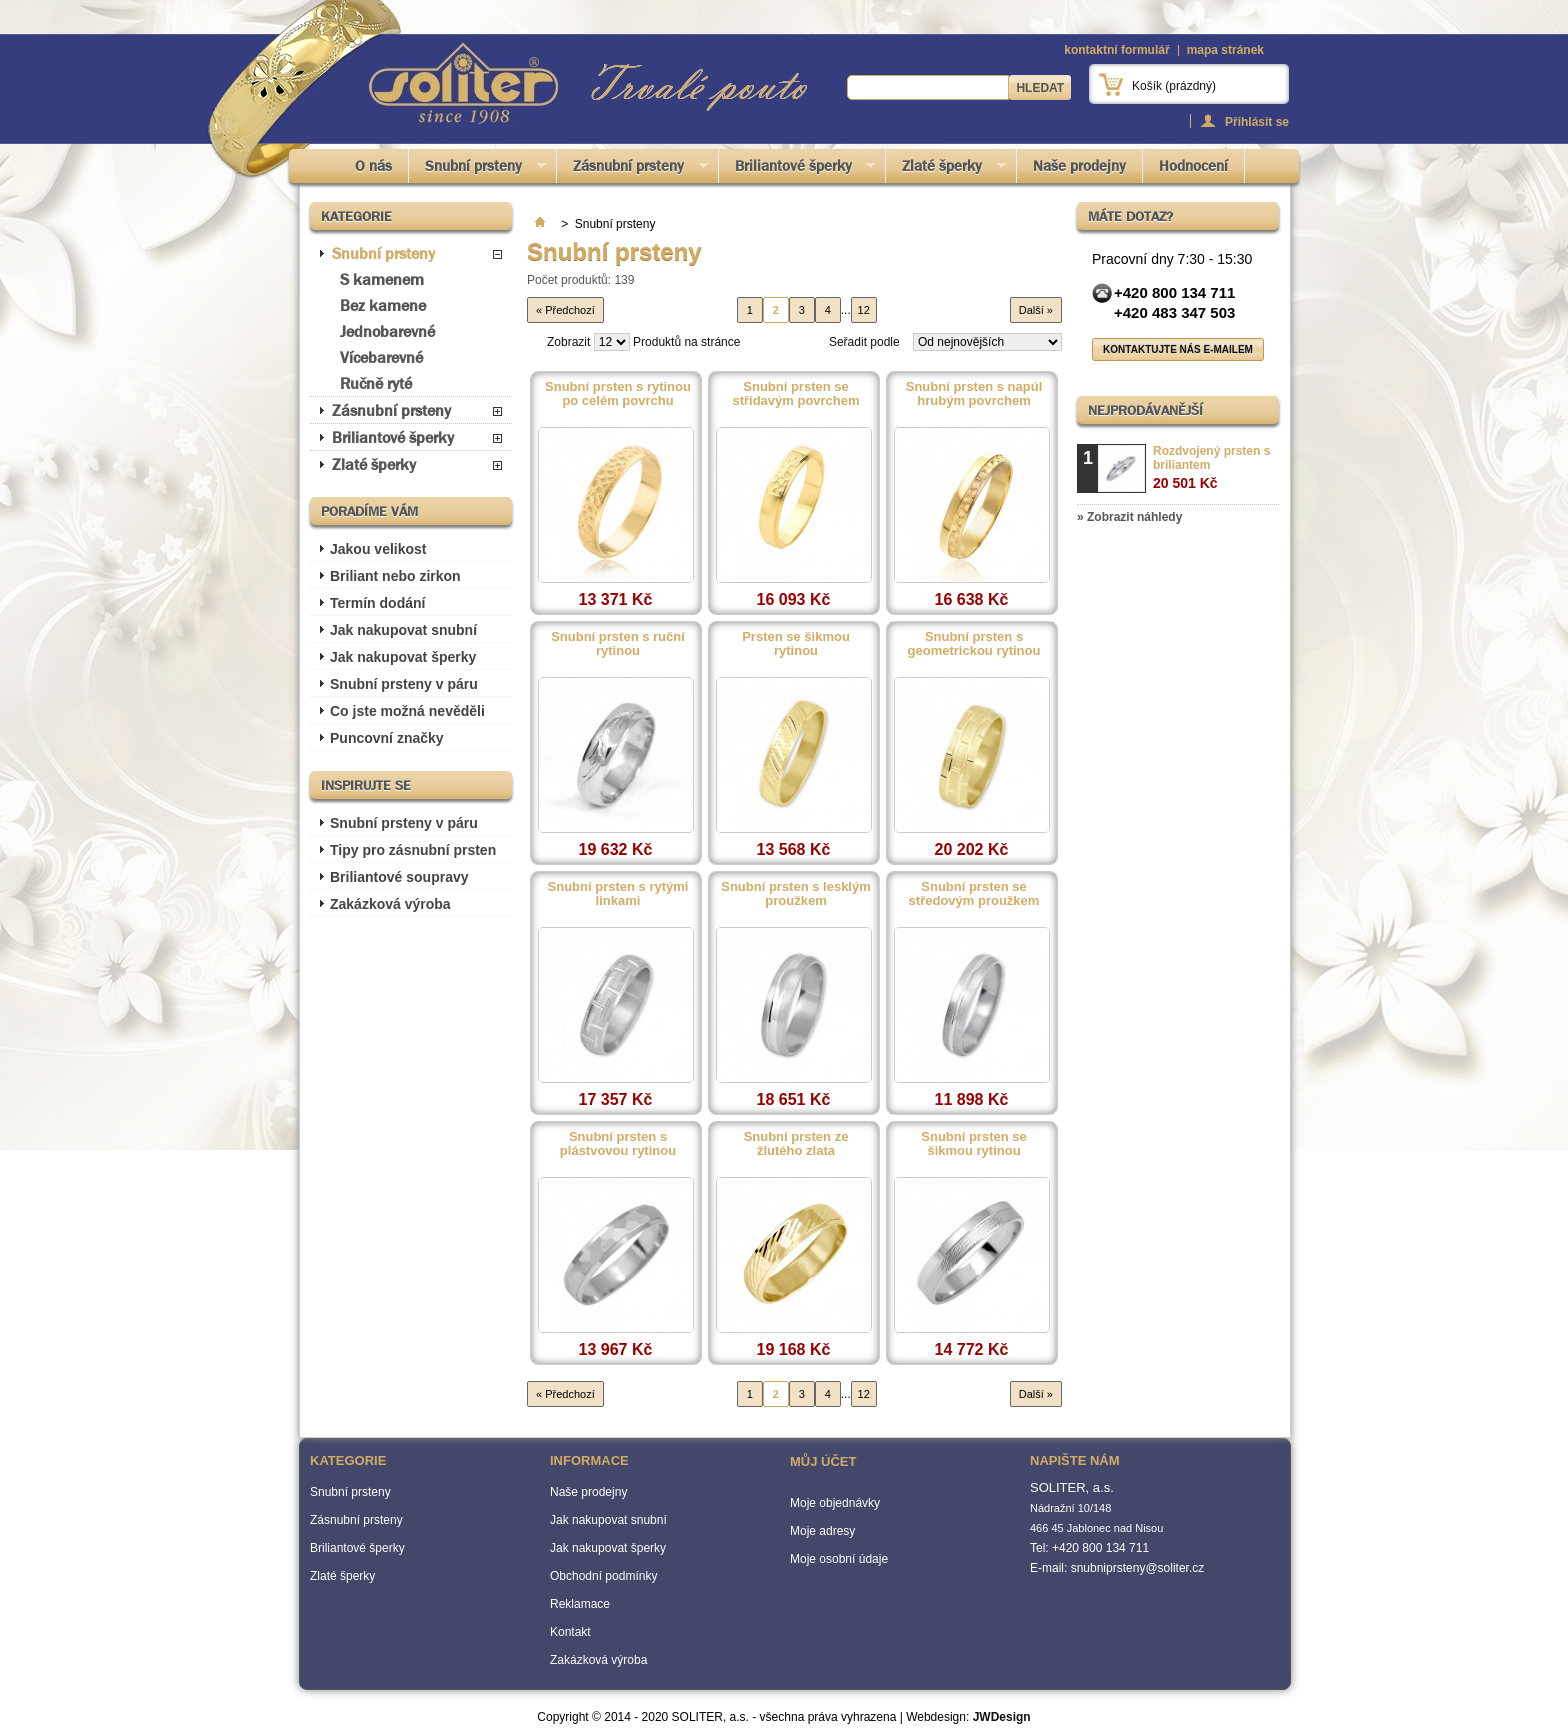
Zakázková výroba (390, 904)
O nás (373, 166)
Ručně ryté (376, 383)
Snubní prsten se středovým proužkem (974, 894)
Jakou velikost (378, 549)
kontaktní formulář (1116, 50)
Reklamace (580, 1604)
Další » (1036, 310)
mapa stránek (1225, 50)
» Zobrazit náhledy (1129, 517)
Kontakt (570, 1632)
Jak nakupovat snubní (403, 630)
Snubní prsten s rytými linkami (618, 894)
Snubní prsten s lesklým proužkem (796, 894)
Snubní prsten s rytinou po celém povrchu (618, 394)
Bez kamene (383, 305)
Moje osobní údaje (839, 1559)
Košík (1174, 86)
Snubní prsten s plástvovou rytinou (618, 1144)
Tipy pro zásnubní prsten (413, 850)
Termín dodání (377, 603)
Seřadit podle (864, 342)
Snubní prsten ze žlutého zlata (796, 1144)
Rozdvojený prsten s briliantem (1211, 467)
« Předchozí (565, 310)
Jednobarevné (387, 331)
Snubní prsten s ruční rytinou (618, 644)
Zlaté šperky (946, 169)
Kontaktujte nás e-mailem (1178, 349)
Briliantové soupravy (399, 877)
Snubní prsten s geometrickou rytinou (974, 644)
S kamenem (382, 279)
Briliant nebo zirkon (395, 576)
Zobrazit (568, 342)
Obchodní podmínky (603, 1576)
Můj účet (823, 1461)
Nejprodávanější (1145, 410)
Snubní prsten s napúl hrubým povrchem (974, 394)
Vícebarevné (381, 357)
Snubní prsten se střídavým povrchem (795, 394)
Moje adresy (822, 1531)
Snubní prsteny (477, 169)
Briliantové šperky (797, 169)
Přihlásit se (1257, 121)
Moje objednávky (835, 1503)
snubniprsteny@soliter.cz (1138, 1568)
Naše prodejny (1079, 166)
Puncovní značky (387, 738)
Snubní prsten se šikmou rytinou (973, 1144)
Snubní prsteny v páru (404, 684)
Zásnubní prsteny (632, 169)
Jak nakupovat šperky (403, 657)
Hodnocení (1193, 166)
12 (864, 310)
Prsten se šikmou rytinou (796, 644)
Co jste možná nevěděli (407, 711)
